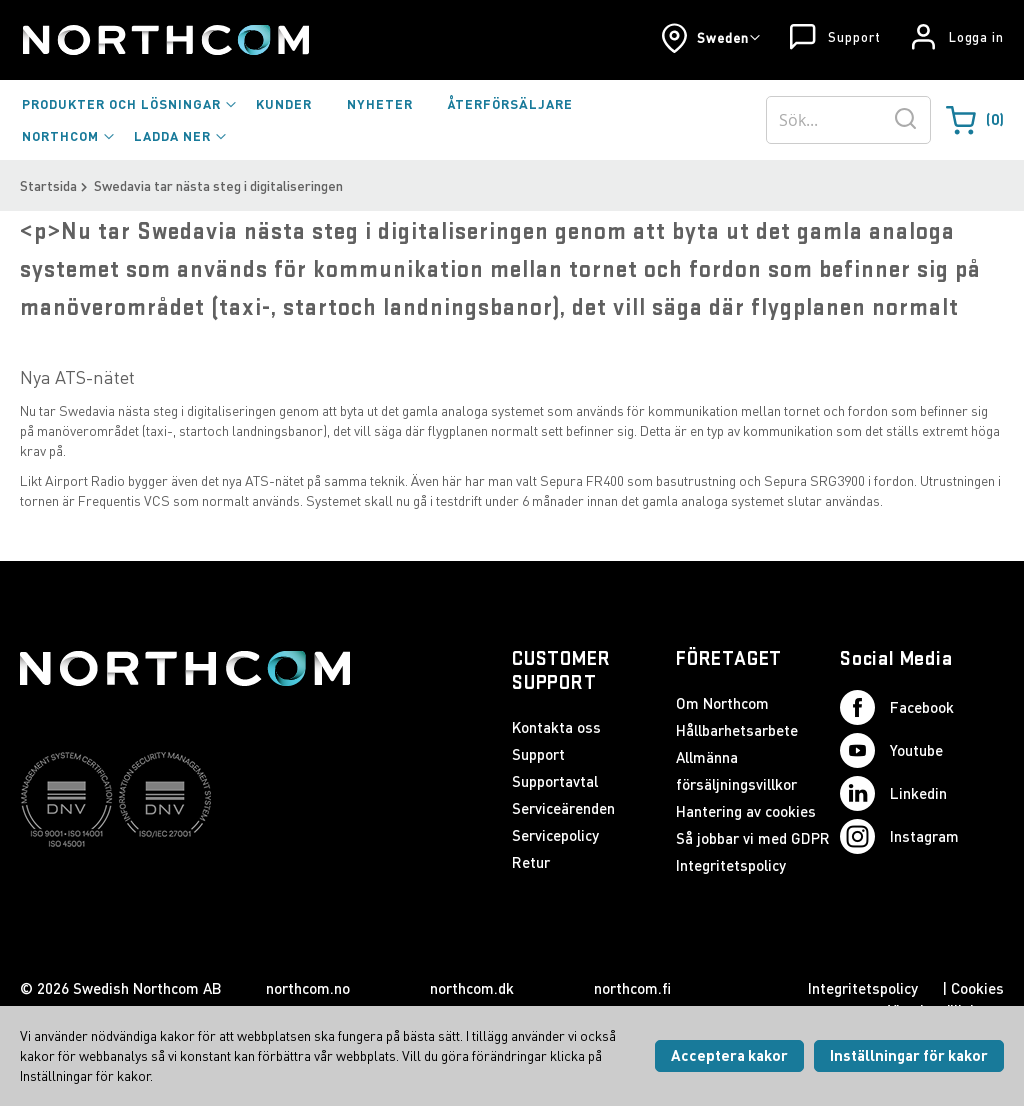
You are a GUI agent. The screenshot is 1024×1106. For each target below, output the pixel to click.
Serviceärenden (563, 808)
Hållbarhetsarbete (737, 730)
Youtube (891, 750)
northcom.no (308, 988)
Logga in (976, 37)
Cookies (977, 988)
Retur (531, 862)
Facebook (897, 707)
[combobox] (848, 120)
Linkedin (893, 793)
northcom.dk (472, 988)
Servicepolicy (555, 835)
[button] (710, 38)
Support (854, 37)
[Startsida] (164, 40)
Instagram (899, 836)
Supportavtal (555, 781)
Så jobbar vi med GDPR (753, 838)
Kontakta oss (556, 727)
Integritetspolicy (731, 865)
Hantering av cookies (746, 811)
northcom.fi (632, 988)
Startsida (48, 185)
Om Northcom (722, 703)
